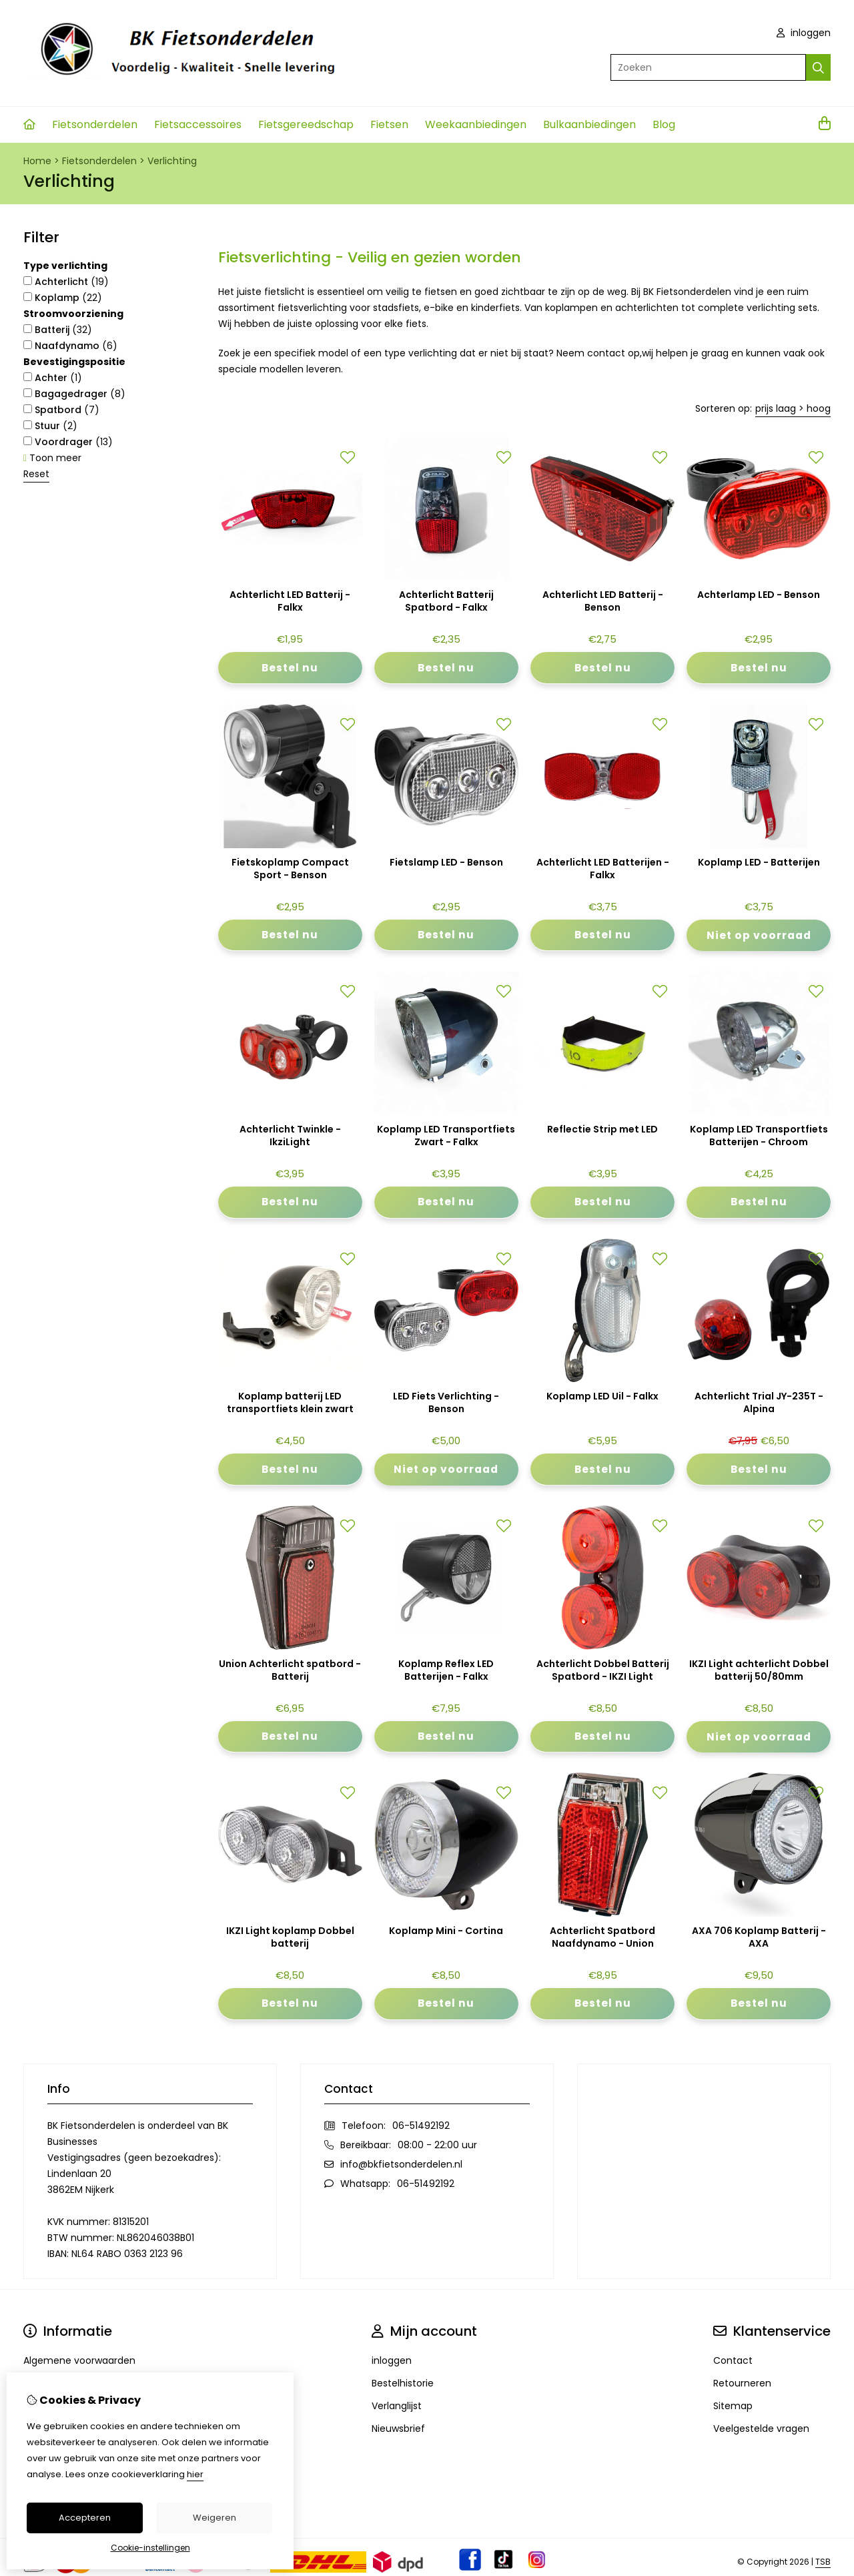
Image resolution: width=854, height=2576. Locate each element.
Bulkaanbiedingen (589, 124)
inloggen (804, 32)
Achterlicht (66, 281)
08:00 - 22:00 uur (437, 2146)
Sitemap (733, 2407)
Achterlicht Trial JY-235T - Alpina (759, 1404)
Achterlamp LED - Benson (758, 595)
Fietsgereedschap (306, 124)
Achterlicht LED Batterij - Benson (602, 601)
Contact (733, 2361)
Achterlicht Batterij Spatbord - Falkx (446, 601)
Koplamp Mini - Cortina (446, 1932)
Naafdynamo (70, 345)
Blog (664, 124)
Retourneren (742, 2384)
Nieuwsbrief (398, 2430)
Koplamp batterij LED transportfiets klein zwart (290, 1404)
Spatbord (61, 409)
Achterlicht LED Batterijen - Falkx (602, 869)
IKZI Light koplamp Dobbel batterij (290, 1938)
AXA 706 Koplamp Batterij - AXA (759, 1938)
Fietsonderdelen (94, 124)
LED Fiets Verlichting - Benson (446, 1404)
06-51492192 (421, 2127)
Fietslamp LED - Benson (446, 862)
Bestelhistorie (403, 2384)
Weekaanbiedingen (475, 124)
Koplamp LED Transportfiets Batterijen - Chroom (759, 1136)
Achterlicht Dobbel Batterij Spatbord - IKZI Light (602, 1671)
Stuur (50, 425)
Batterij (57, 329)
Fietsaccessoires (198, 124)
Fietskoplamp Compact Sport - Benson (290, 869)
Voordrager (68, 441)
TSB (823, 2563)
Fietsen (389, 124)
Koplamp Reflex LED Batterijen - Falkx (446, 1671)
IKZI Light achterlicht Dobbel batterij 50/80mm (759, 1671)
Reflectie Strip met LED (602, 1130)
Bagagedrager (74, 393)
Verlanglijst (397, 2407)
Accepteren (85, 2517)
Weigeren (214, 2517)
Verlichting (172, 161)
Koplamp (62, 297)
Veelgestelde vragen (761, 2430)
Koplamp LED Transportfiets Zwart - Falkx (446, 1136)
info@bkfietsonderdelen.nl (401, 2165)
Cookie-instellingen (150, 2547)
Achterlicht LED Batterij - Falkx (290, 601)
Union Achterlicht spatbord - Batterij (290, 1671)
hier (195, 2474)
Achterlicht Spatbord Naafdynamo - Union (602, 1938)
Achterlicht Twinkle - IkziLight (290, 1136)
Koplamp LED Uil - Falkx (602, 1397)
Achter (52, 377)
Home (37, 161)
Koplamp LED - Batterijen (759, 862)
